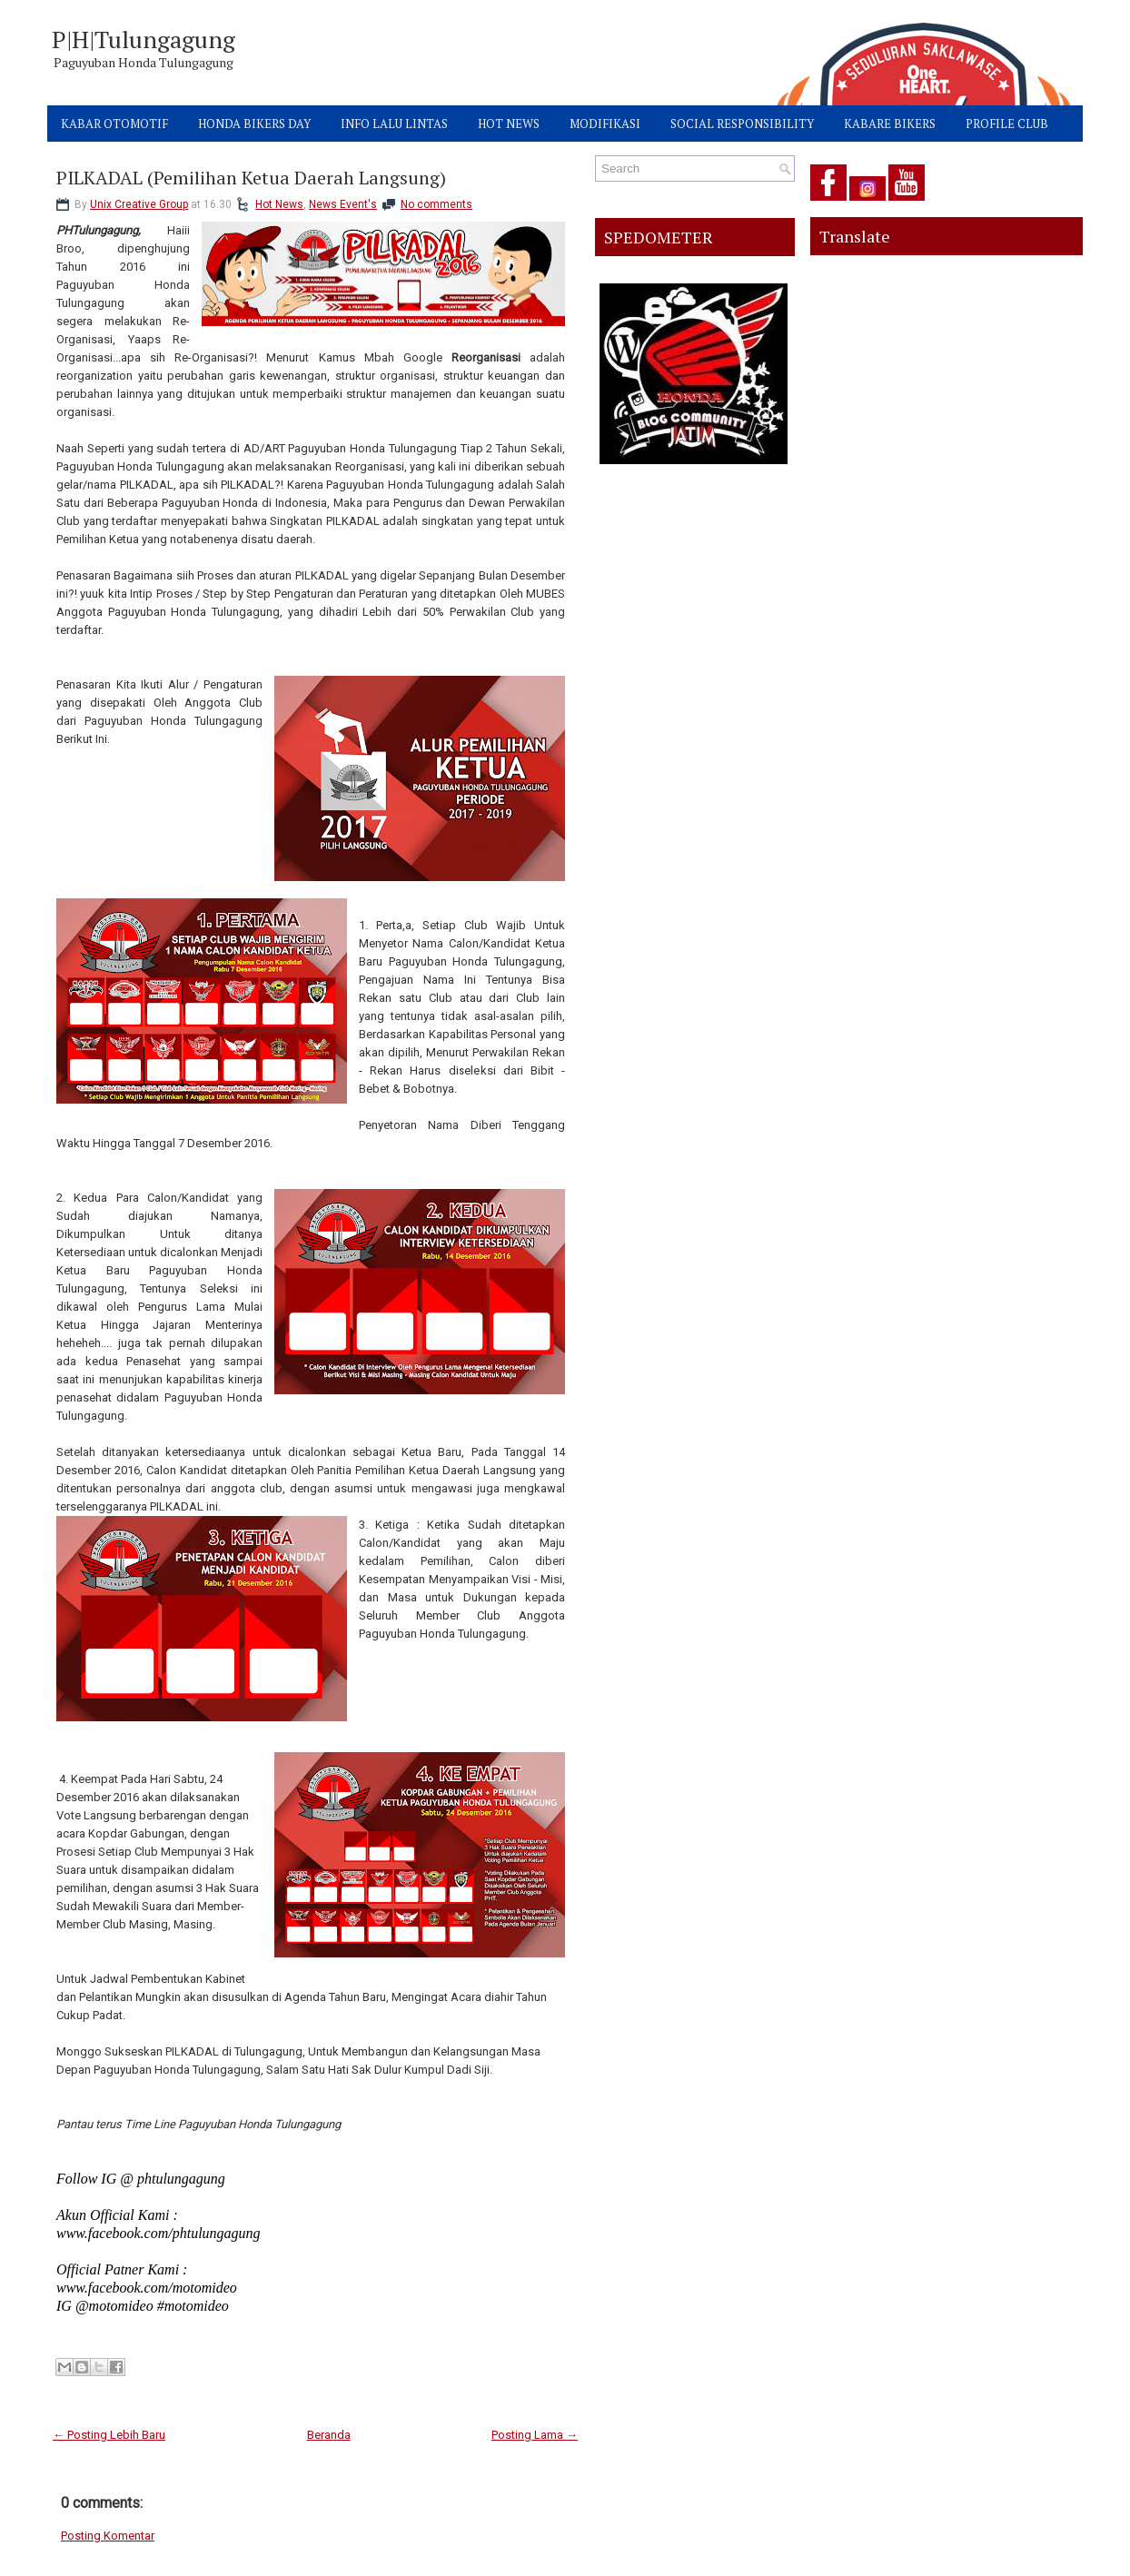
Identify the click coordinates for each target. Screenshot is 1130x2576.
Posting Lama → (534, 2435)
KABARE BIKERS (890, 123)
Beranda (329, 2435)
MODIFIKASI (605, 123)
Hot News (279, 204)
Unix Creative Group (139, 204)
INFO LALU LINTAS (394, 123)
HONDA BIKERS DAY (254, 123)
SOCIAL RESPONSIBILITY (742, 123)
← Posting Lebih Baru (109, 2435)
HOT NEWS (509, 123)
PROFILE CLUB (1007, 123)
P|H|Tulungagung (143, 39)
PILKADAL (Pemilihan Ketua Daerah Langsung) (251, 178)
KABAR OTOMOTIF (114, 123)
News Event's (343, 204)
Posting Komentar (107, 2535)
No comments (436, 204)
